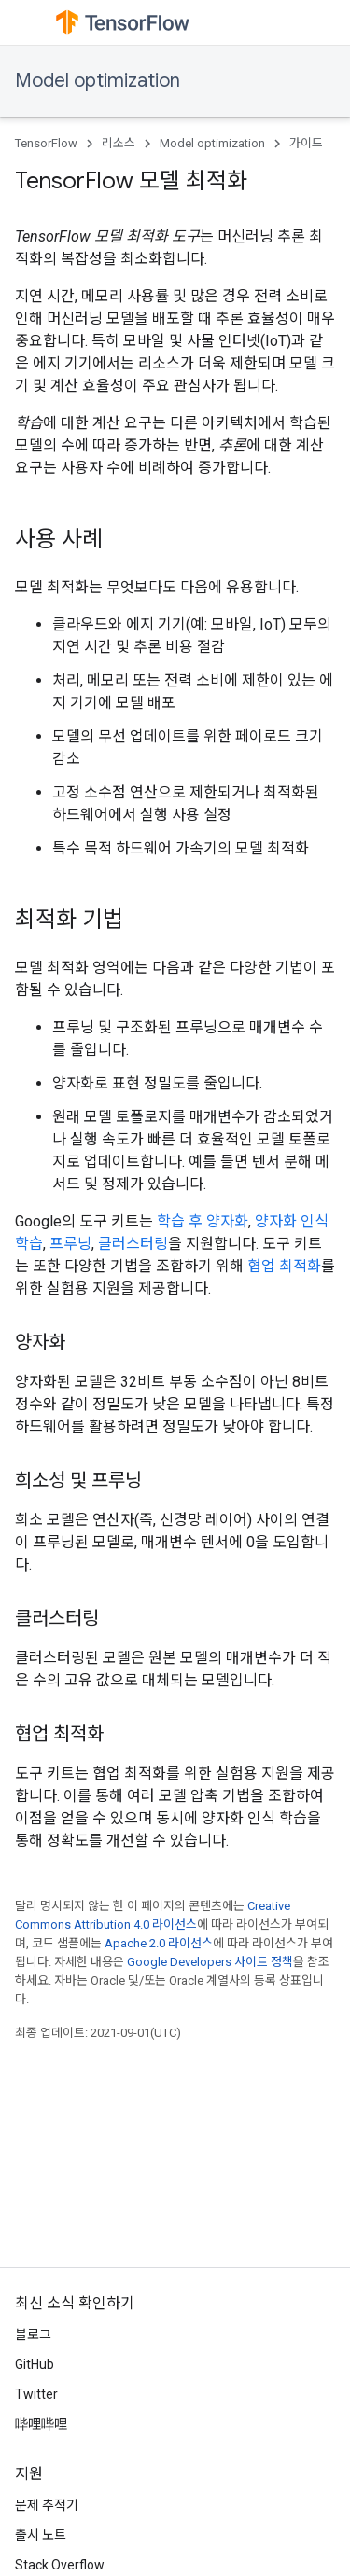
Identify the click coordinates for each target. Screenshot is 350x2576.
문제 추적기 (46, 2505)
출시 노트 (40, 2535)
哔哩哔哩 (41, 2424)
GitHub (34, 2364)
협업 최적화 (284, 1266)
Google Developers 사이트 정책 (210, 1962)
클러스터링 (133, 1244)
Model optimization (97, 80)
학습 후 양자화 (202, 1221)
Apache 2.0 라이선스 (159, 1943)
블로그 (33, 2334)
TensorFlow (46, 143)
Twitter (36, 2394)
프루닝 (70, 1244)
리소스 (118, 143)
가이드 (306, 143)
